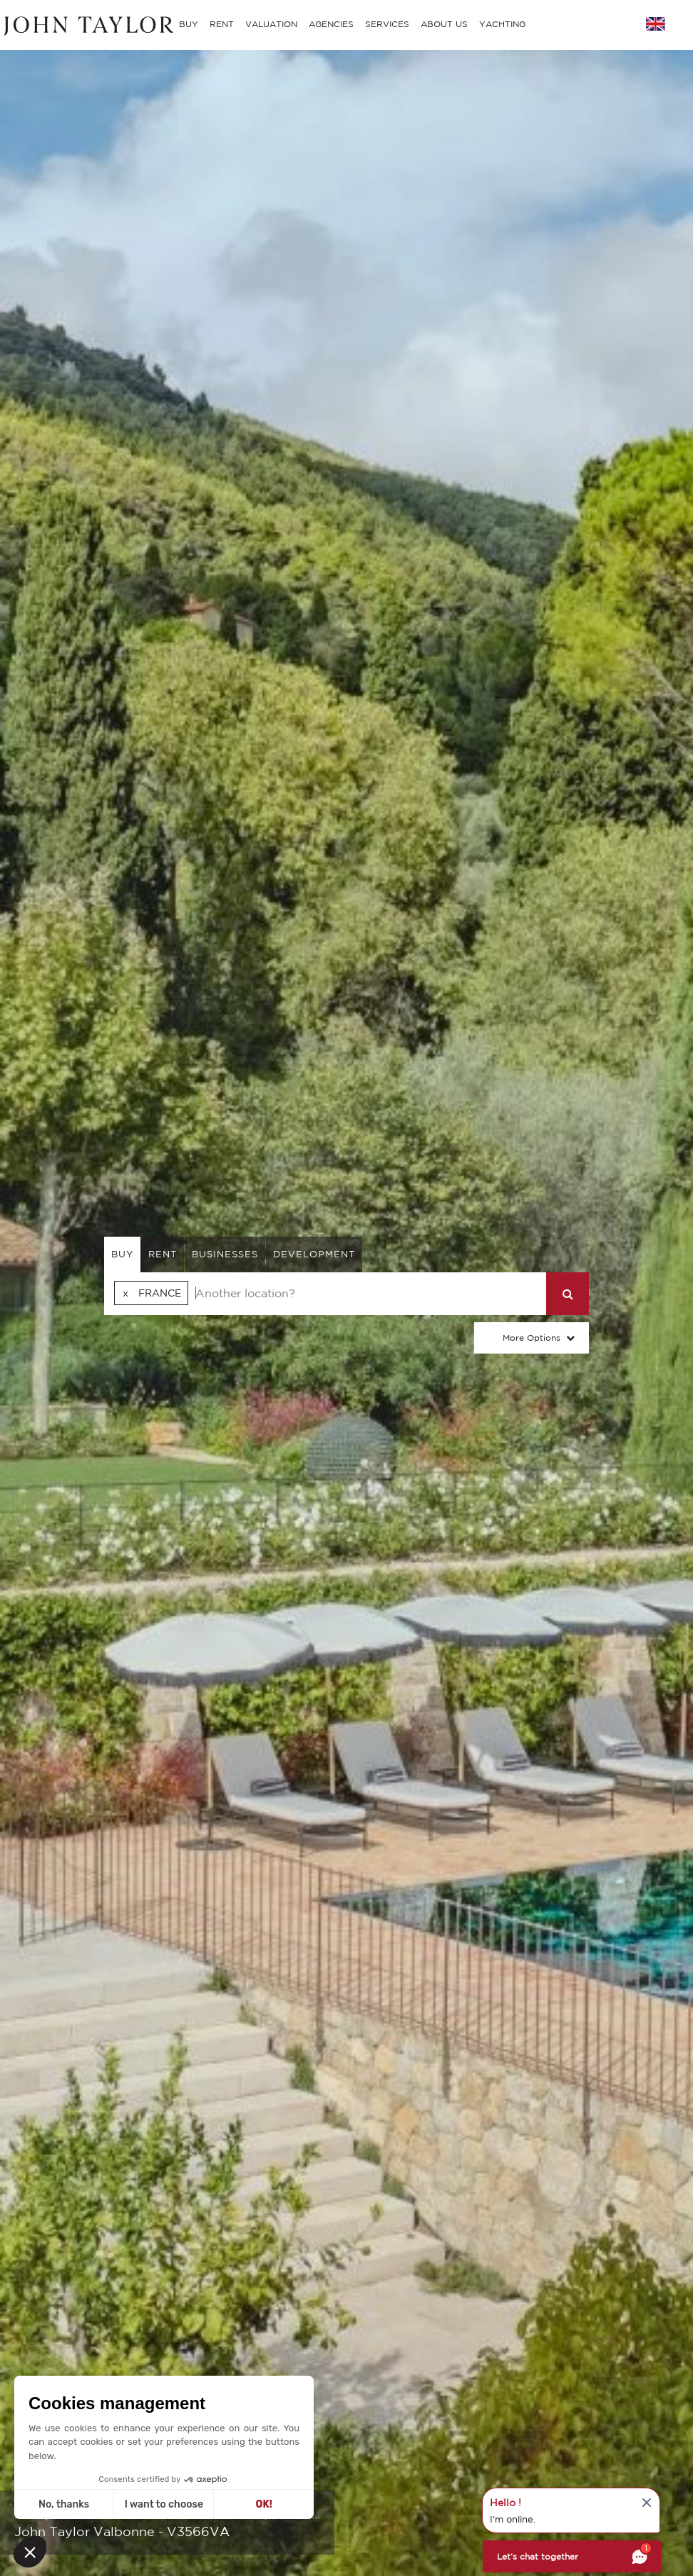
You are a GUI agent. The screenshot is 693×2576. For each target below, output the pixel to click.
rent (162, 1254)
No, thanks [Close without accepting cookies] (63, 2504)
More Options (531, 1337)
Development (314, 1254)
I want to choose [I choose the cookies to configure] (164, 2504)
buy (122, 1254)
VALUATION (271, 24)
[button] (30, 2552)
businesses (225, 1254)
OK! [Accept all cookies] (264, 2504)
